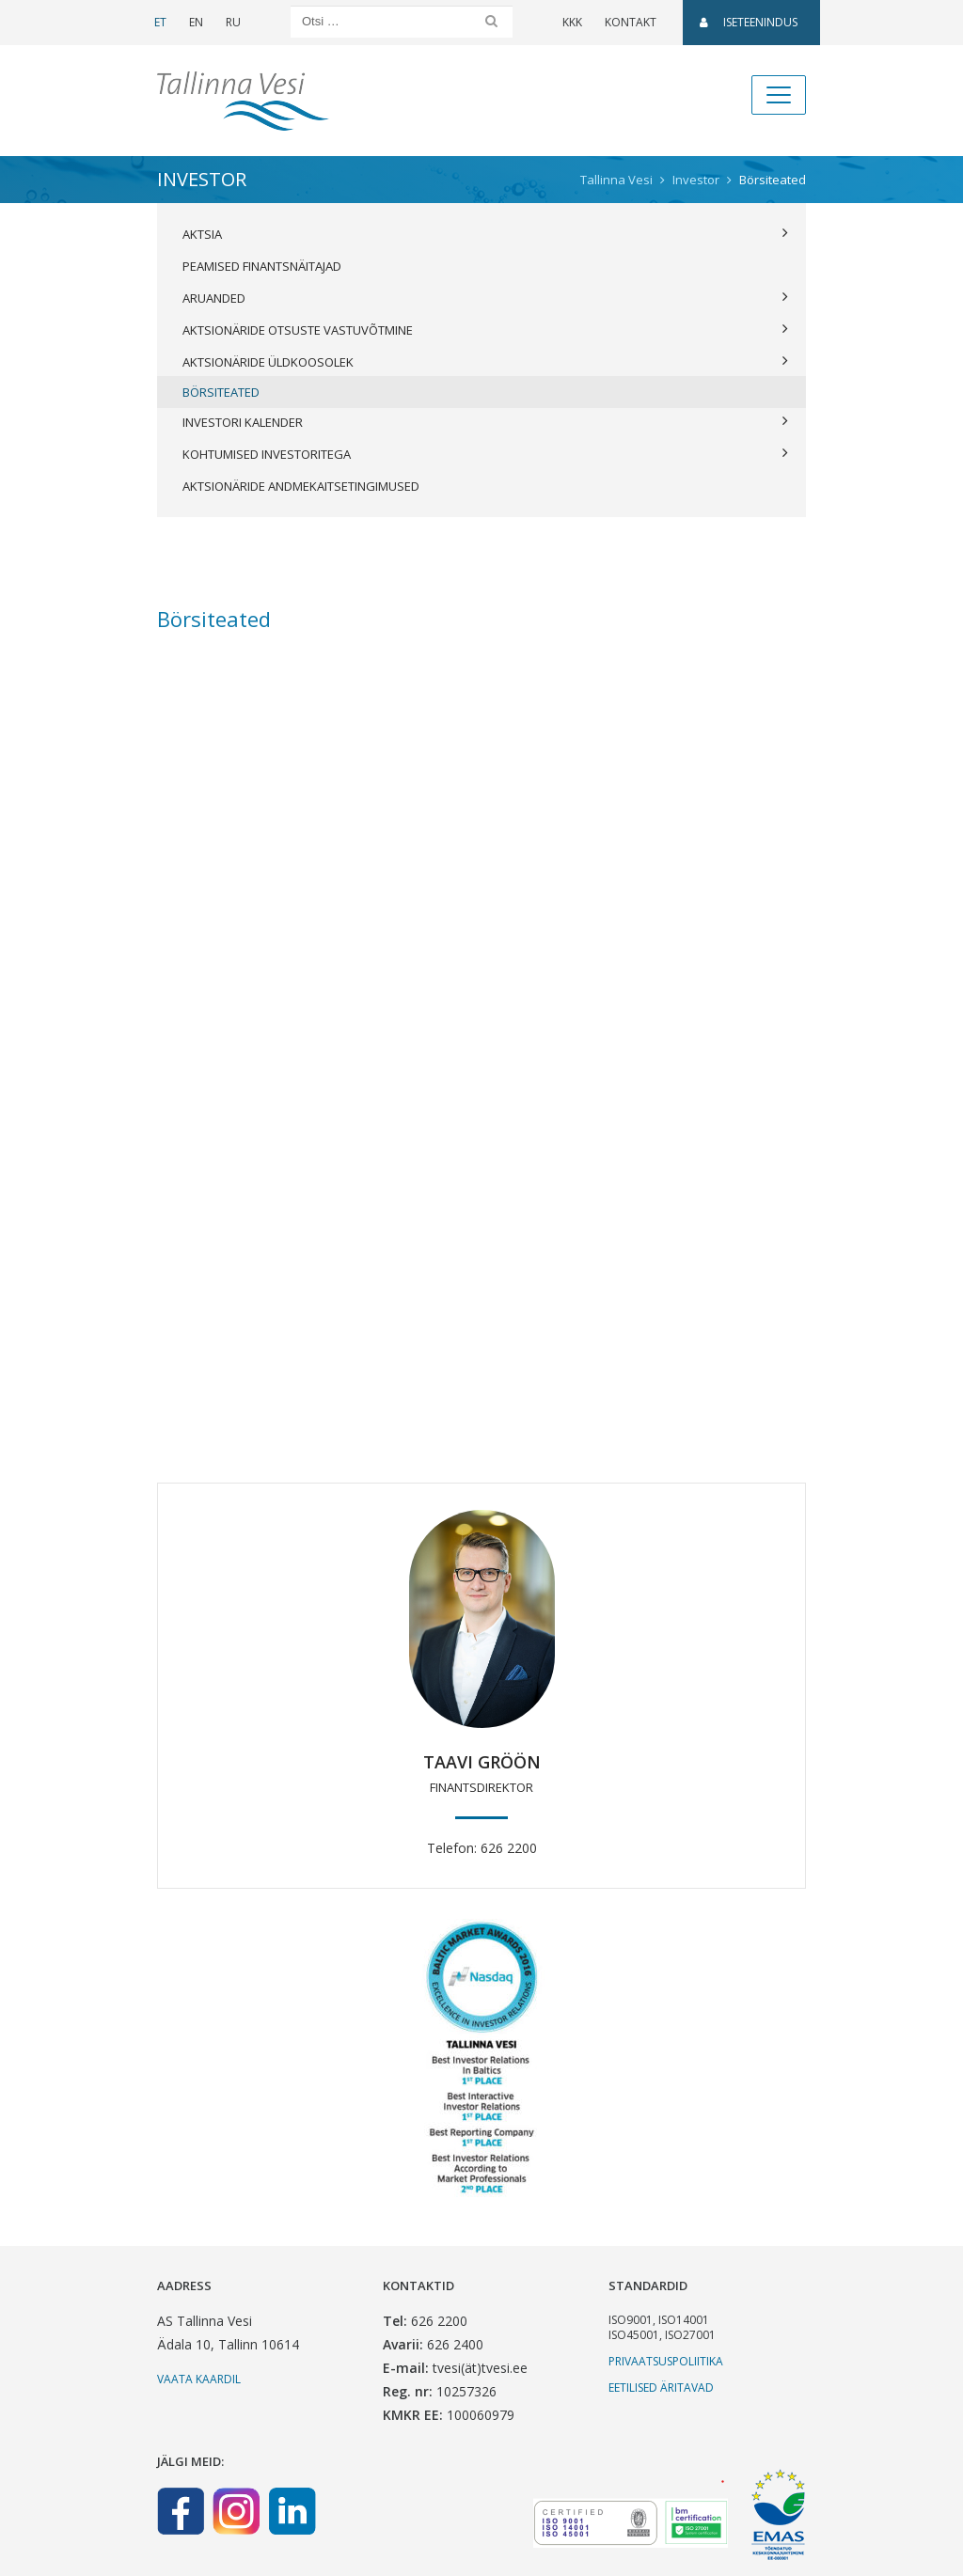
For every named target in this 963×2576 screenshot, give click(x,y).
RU (233, 22)
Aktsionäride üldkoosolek (485, 362)
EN (196, 22)
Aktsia (485, 234)
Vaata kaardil (199, 2379)
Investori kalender (485, 422)
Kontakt (630, 22)
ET (160, 22)
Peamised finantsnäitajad (261, 266)
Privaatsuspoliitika (665, 2361)
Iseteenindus (748, 22)
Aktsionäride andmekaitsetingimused (300, 486)
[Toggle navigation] (778, 95)
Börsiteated (221, 392)
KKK (572, 22)
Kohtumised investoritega (485, 454)
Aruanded (485, 298)
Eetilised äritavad (661, 2387)
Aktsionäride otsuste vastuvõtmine (485, 330)
